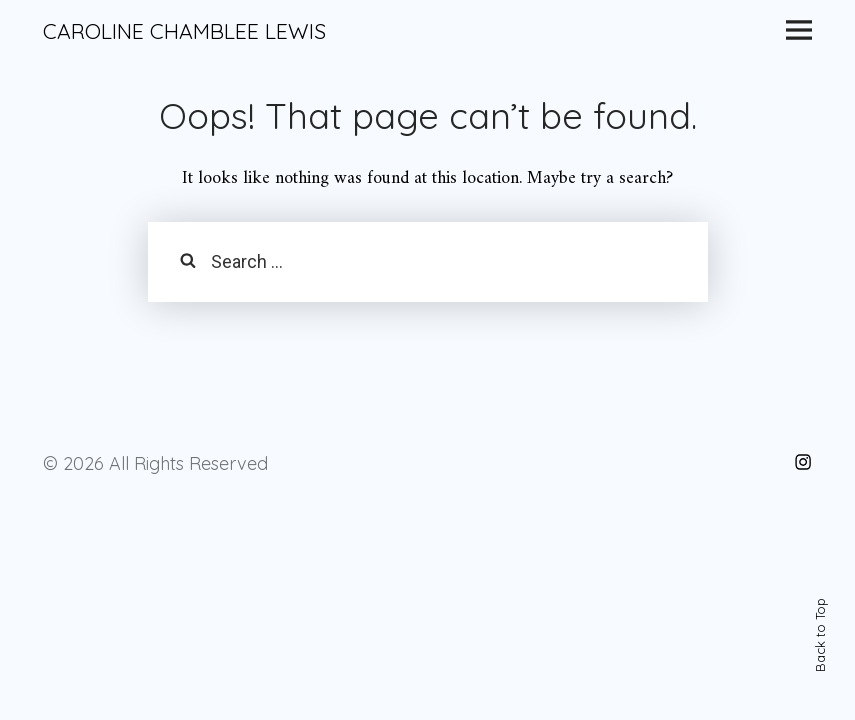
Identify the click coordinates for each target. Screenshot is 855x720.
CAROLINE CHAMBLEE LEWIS (184, 31)
